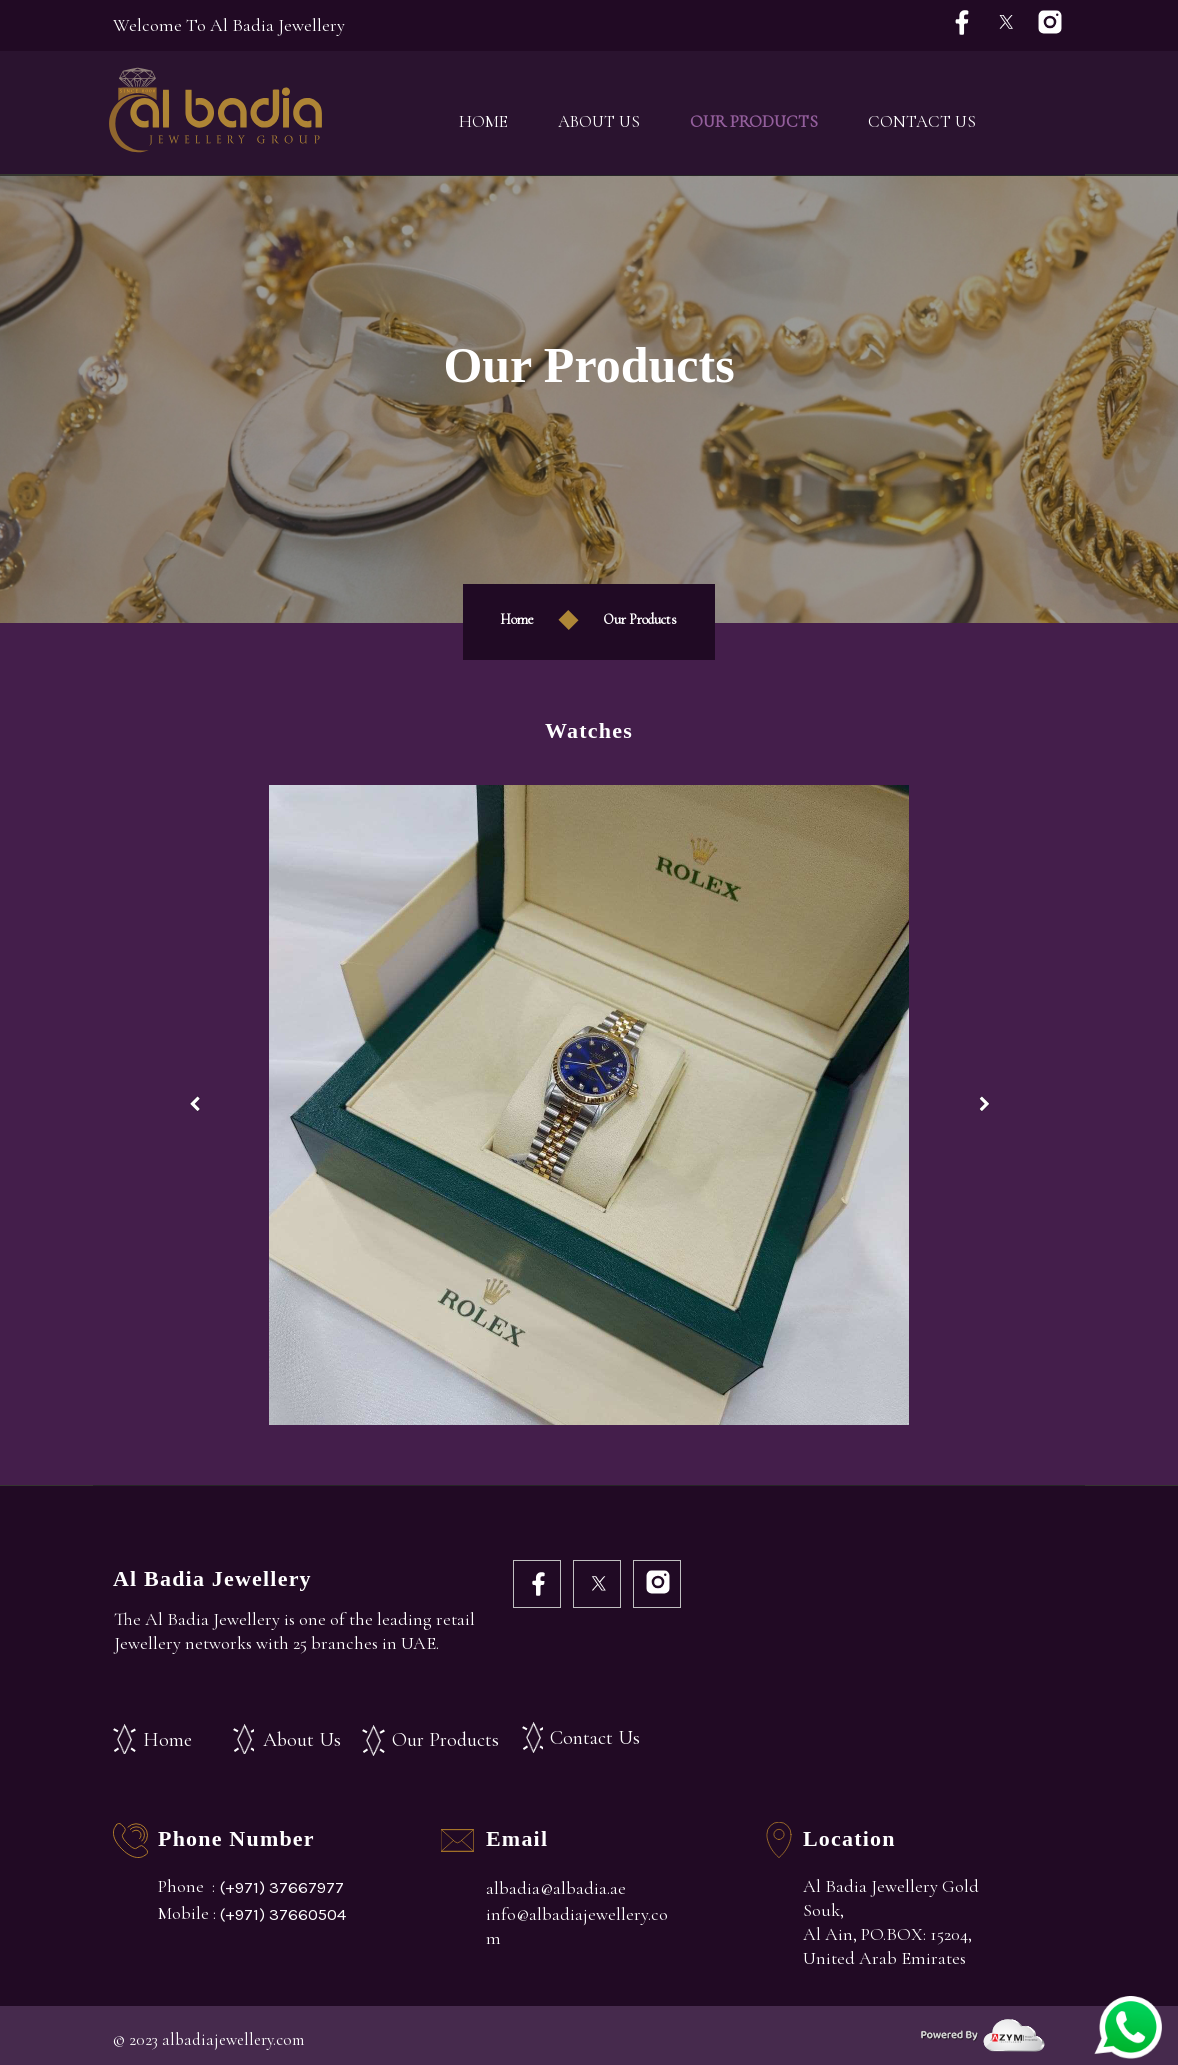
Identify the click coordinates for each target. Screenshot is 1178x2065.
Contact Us (922, 121)
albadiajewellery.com (233, 2039)
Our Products (754, 121)
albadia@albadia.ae (556, 1888)
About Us (599, 121)
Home (483, 121)
